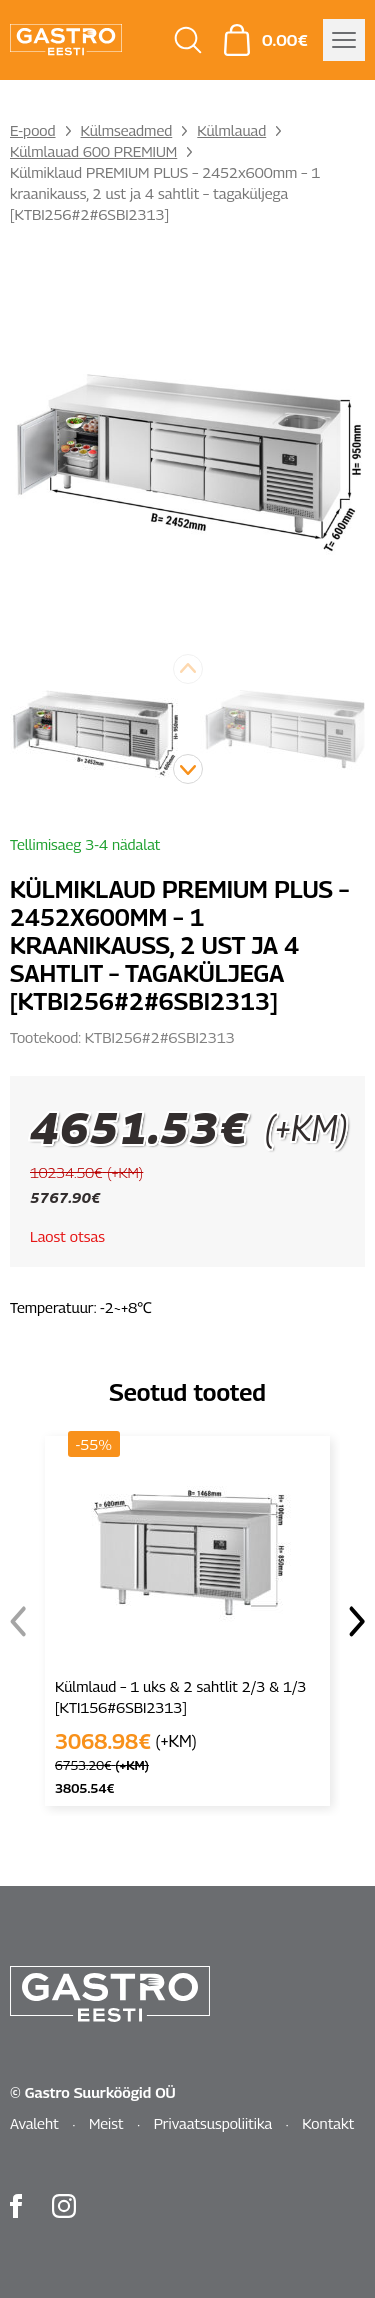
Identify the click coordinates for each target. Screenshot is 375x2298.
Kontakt (328, 2123)
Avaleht (34, 2123)
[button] (188, 769)
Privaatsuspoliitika (213, 2123)
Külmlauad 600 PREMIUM (93, 151)
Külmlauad (231, 130)
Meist (106, 2123)
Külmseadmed (127, 130)
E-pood (33, 130)
